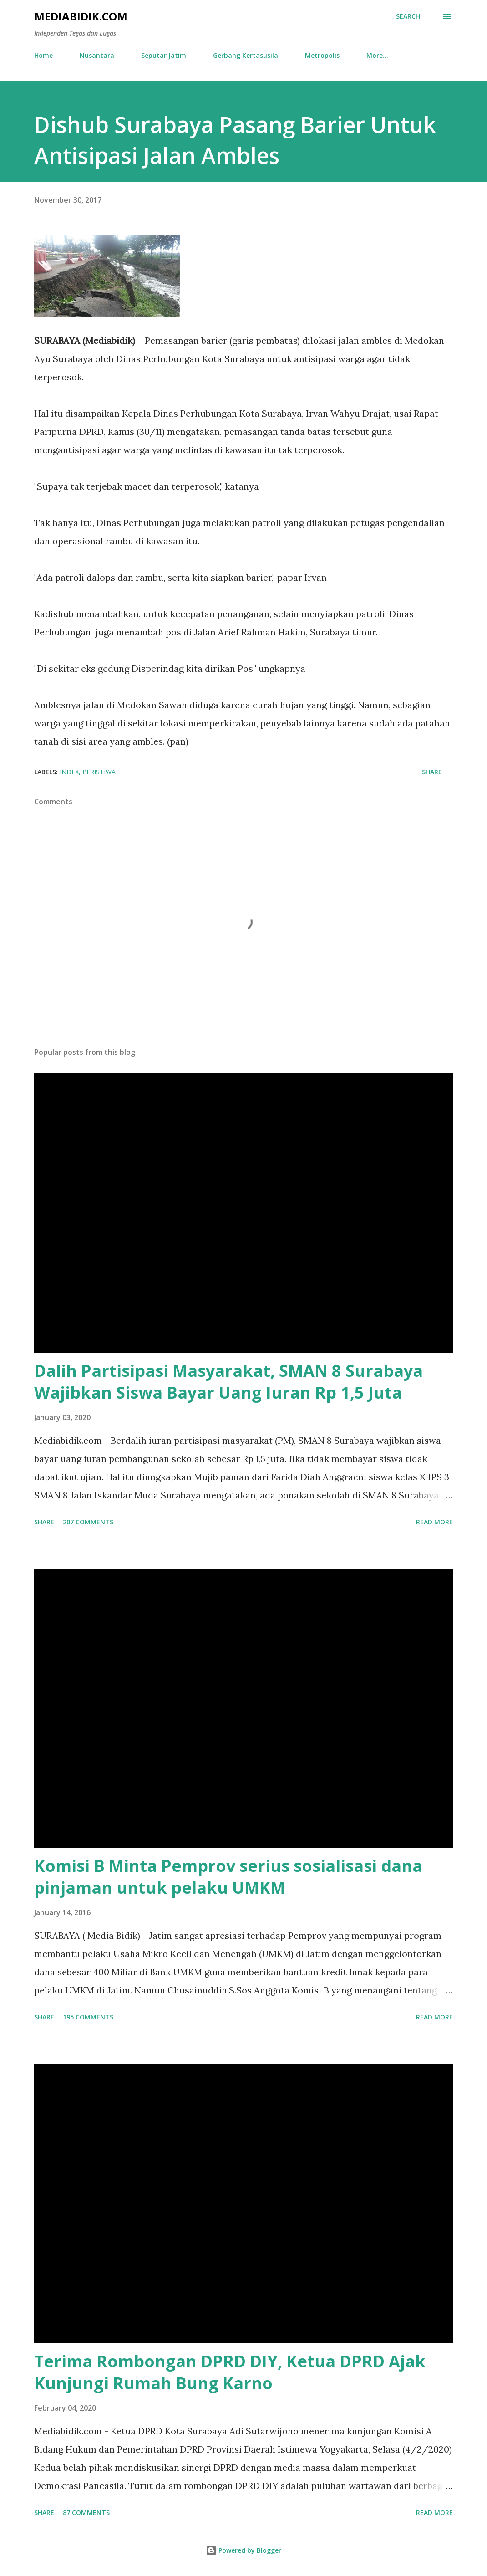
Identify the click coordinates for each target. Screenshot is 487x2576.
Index (69, 771)
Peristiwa (99, 771)
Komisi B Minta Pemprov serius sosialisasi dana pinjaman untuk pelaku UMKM (228, 1877)
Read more (434, 1522)
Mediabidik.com (80, 16)
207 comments (88, 1522)
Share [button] (432, 771)
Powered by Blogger (243, 2550)
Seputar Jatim (163, 55)
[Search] (408, 16)
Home (43, 55)
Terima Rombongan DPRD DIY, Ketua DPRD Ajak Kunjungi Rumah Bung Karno (230, 2372)
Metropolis (322, 55)
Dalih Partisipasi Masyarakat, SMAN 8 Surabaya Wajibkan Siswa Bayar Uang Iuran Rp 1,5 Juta (228, 1382)
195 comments (88, 2017)
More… (377, 55)
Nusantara (97, 55)
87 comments (86, 2512)
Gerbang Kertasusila (245, 55)
